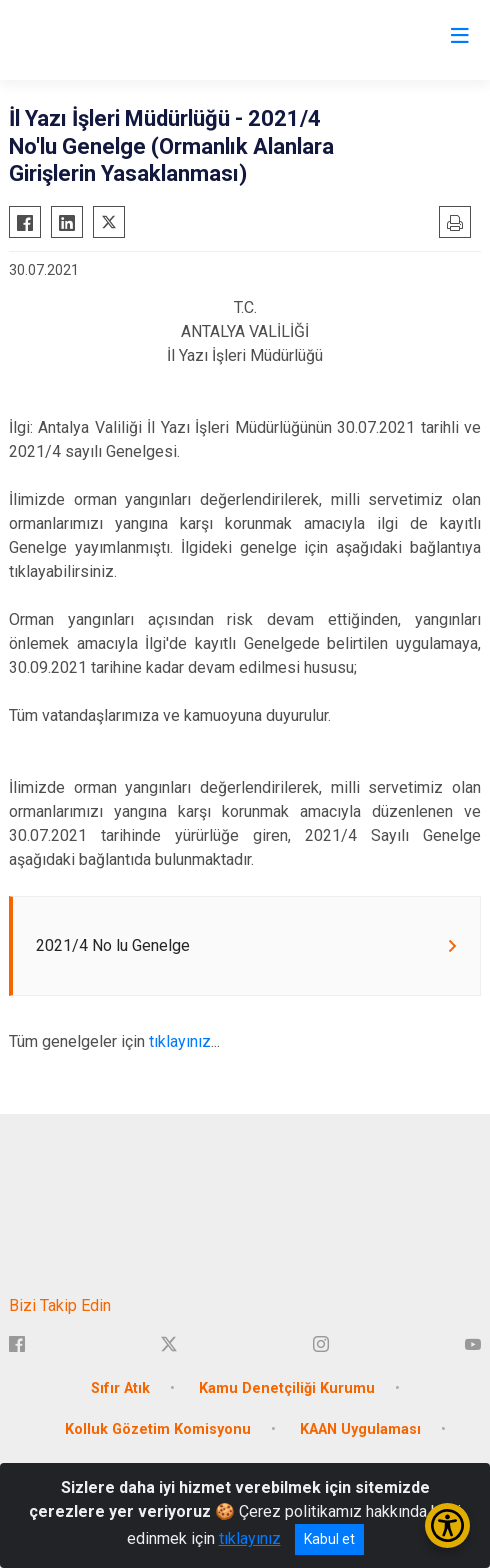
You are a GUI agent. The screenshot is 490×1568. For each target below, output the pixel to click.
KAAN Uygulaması (360, 1429)
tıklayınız (180, 1041)
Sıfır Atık (120, 1388)
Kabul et (329, 1539)
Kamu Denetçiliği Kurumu (287, 1388)
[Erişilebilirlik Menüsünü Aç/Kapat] (447, 1525)
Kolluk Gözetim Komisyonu (158, 1429)
